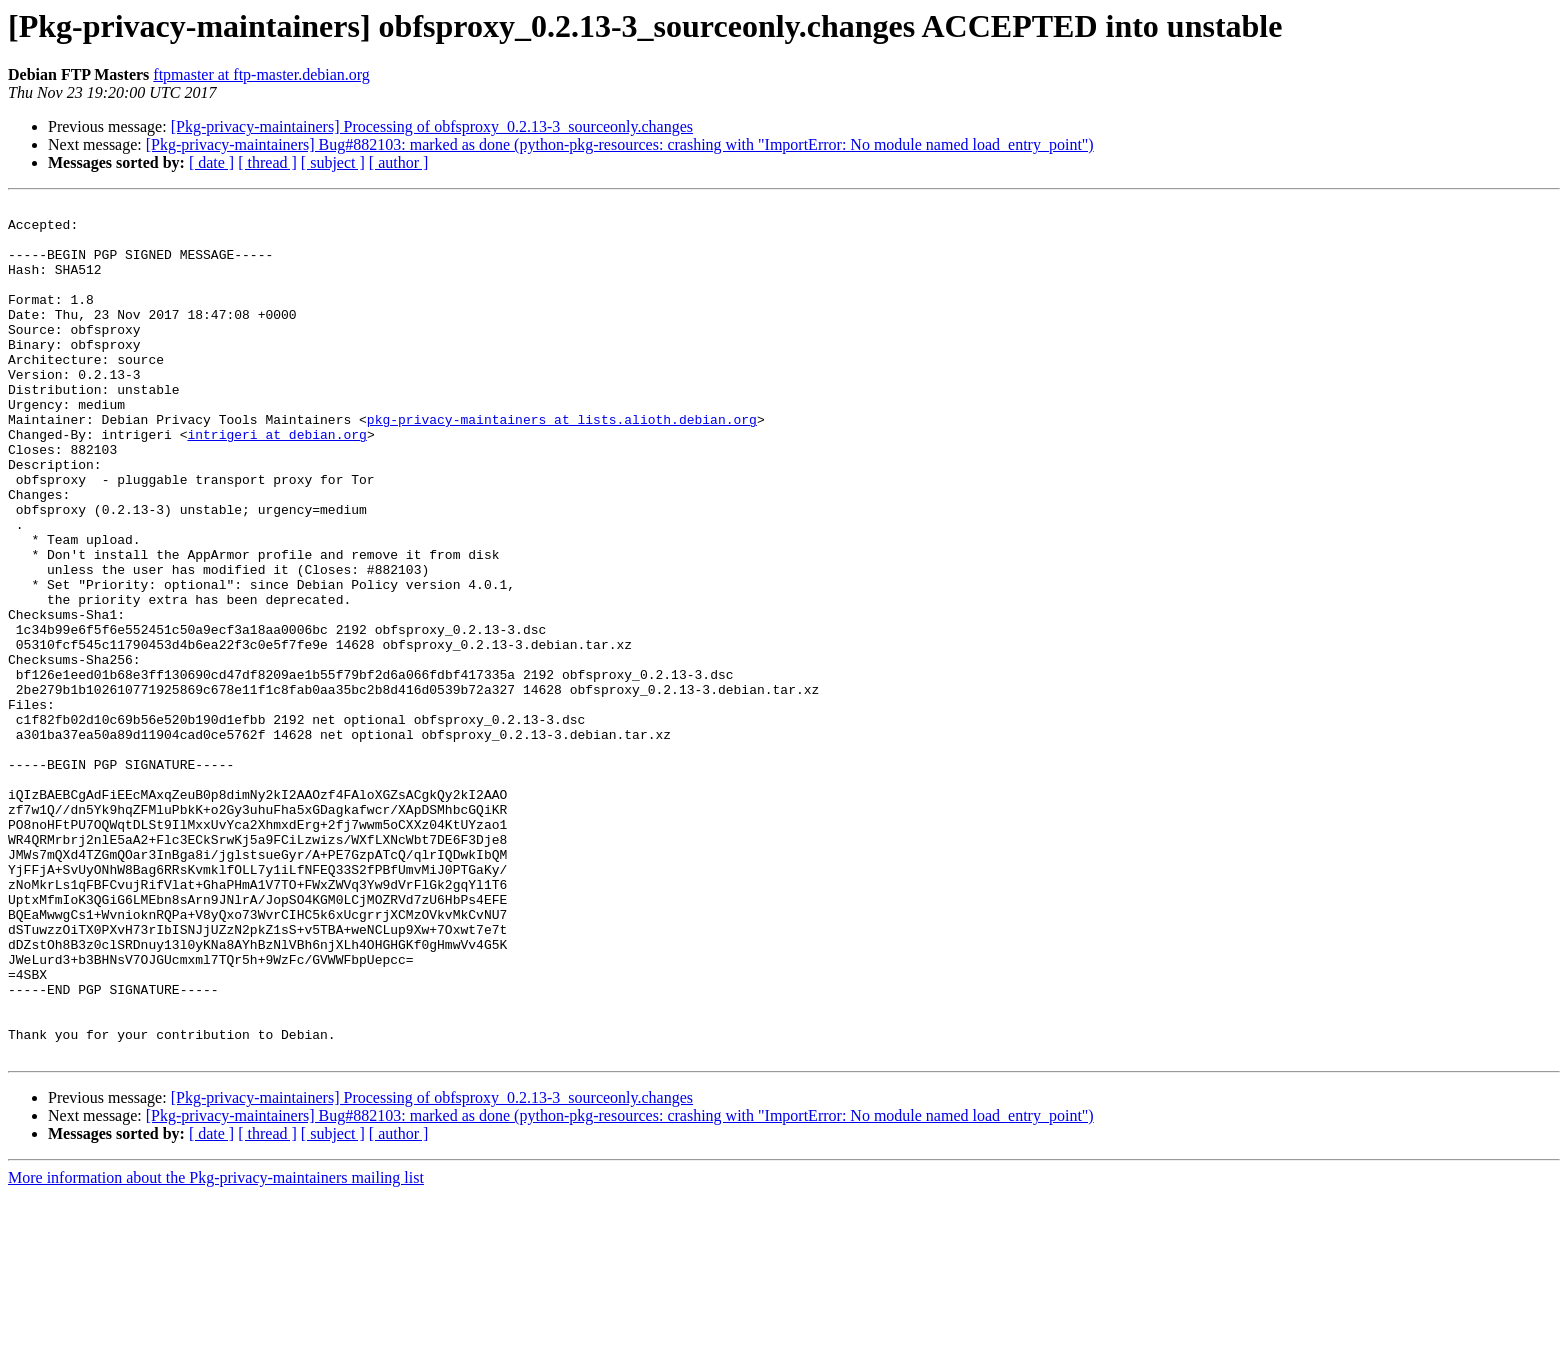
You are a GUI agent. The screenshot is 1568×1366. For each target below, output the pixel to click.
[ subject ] (333, 162)
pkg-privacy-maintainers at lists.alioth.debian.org (562, 464)
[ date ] (211, 162)
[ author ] (399, 162)
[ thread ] (267, 162)
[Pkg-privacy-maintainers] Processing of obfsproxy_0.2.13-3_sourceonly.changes (432, 126)
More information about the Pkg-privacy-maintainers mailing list (216, 1348)
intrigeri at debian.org (276, 482)
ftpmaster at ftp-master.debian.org (261, 74)
